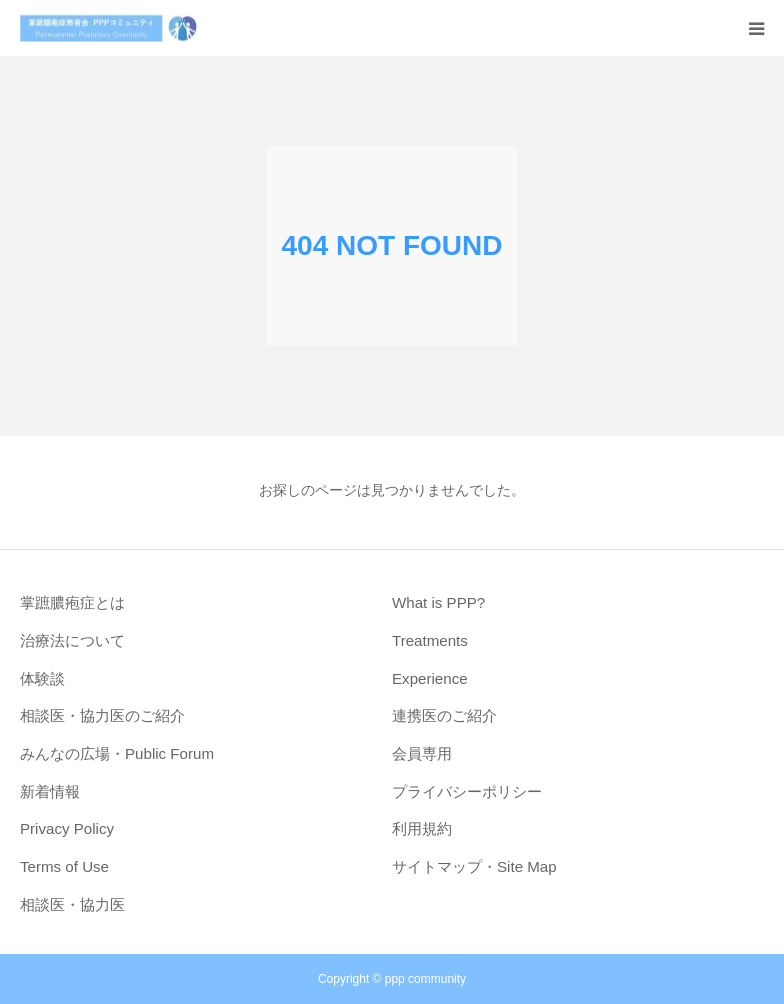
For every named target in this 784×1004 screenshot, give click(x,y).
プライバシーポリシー (467, 791)
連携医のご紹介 (444, 715)
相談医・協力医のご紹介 (102, 715)
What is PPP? (438, 602)
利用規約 (422, 828)
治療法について (72, 640)
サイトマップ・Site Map (474, 866)
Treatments (430, 640)
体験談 (42, 678)
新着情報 (50, 791)
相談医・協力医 (72, 904)
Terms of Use (64, 866)
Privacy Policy (67, 828)
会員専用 (422, 753)
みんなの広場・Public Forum (117, 753)
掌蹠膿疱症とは (72, 602)
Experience (430, 678)
